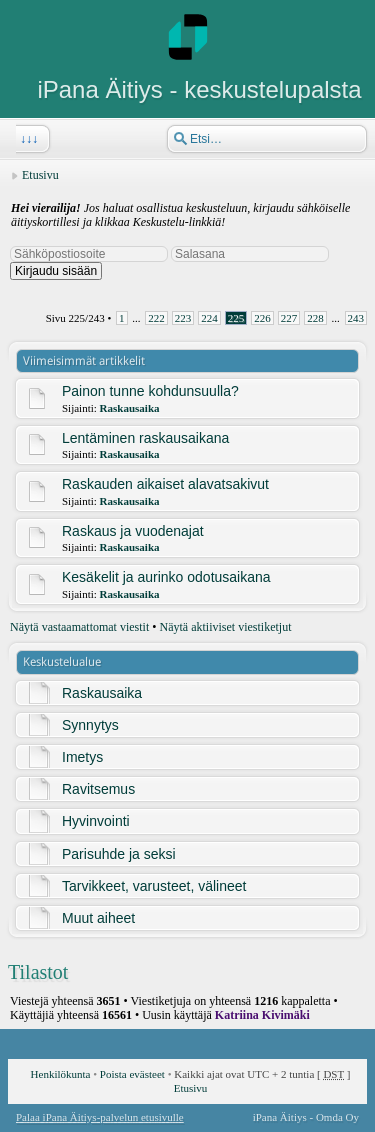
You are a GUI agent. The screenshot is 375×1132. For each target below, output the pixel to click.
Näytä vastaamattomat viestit (79, 627)
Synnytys (90, 725)
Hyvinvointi (96, 821)
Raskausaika (130, 408)
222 (156, 318)
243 (356, 318)
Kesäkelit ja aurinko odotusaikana (166, 577)
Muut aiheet (98, 918)
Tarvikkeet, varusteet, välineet (154, 886)
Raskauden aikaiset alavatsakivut (165, 484)
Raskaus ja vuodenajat (133, 531)
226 (262, 318)
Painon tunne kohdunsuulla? (150, 391)
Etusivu (40, 175)
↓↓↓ (27, 139)
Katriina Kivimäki (262, 1015)
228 (315, 318)
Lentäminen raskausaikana (145, 438)
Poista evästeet (132, 1074)
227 (289, 318)
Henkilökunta (61, 1074)
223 (183, 318)
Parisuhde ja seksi (119, 854)
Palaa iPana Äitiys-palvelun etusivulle (100, 1117)
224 (209, 318)
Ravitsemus (98, 789)
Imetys (82, 757)
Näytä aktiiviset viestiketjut (226, 627)
